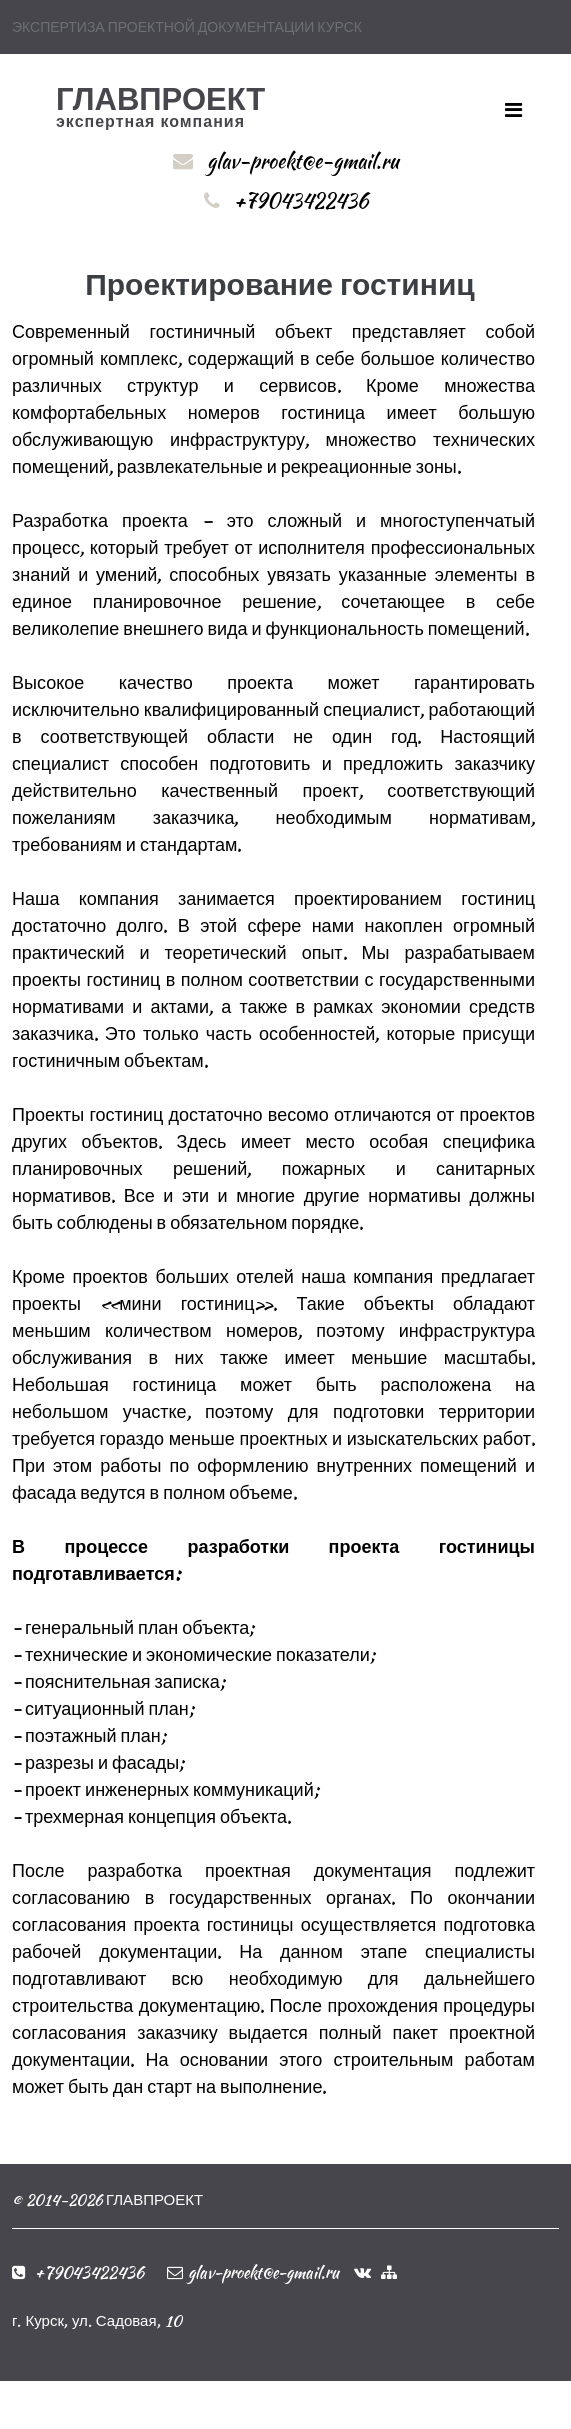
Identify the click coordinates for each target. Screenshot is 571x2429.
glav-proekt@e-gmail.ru (303, 160)
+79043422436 (301, 200)
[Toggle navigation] (513, 110)
